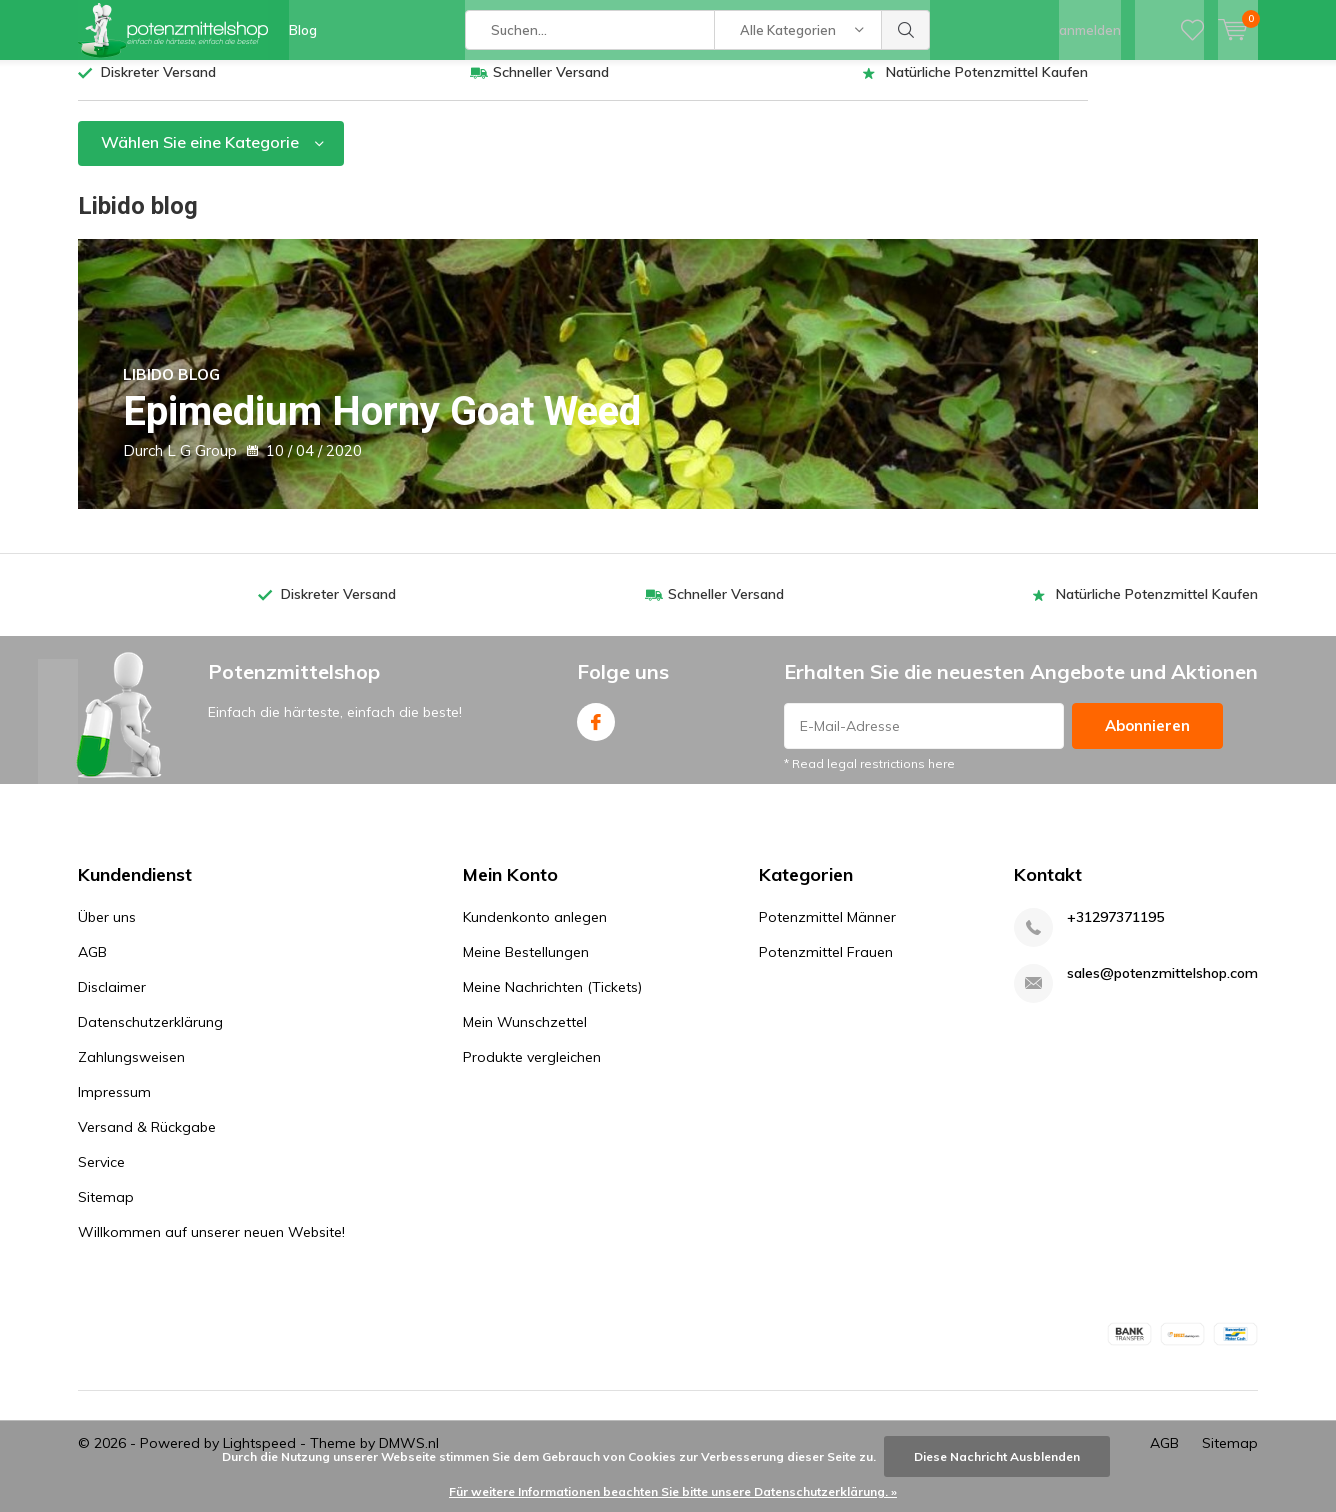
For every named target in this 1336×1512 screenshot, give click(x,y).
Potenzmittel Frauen (826, 967)
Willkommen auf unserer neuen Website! (211, 1247)
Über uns (107, 932)
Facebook (596, 732)
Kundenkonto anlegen (535, 932)
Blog (303, 30)
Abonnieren (1147, 740)
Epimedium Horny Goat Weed (413, 415)
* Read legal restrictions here (869, 778)
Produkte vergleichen (532, 1072)
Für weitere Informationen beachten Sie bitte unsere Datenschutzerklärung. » (673, 1491)
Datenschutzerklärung (150, 1037)
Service (101, 1177)
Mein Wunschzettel (525, 1037)
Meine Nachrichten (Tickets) (552, 1002)
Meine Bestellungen (526, 967)
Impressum (114, 1107)
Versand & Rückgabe (147, 1142)
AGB (92, 967)
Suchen (906, 30)
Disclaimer (112, 1002)
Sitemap (106, 1212)
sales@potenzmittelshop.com (1162, 988)
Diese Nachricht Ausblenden (997, 1456)
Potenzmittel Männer (827, 932)
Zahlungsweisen (131, 1072)
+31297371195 (1115, 932)
